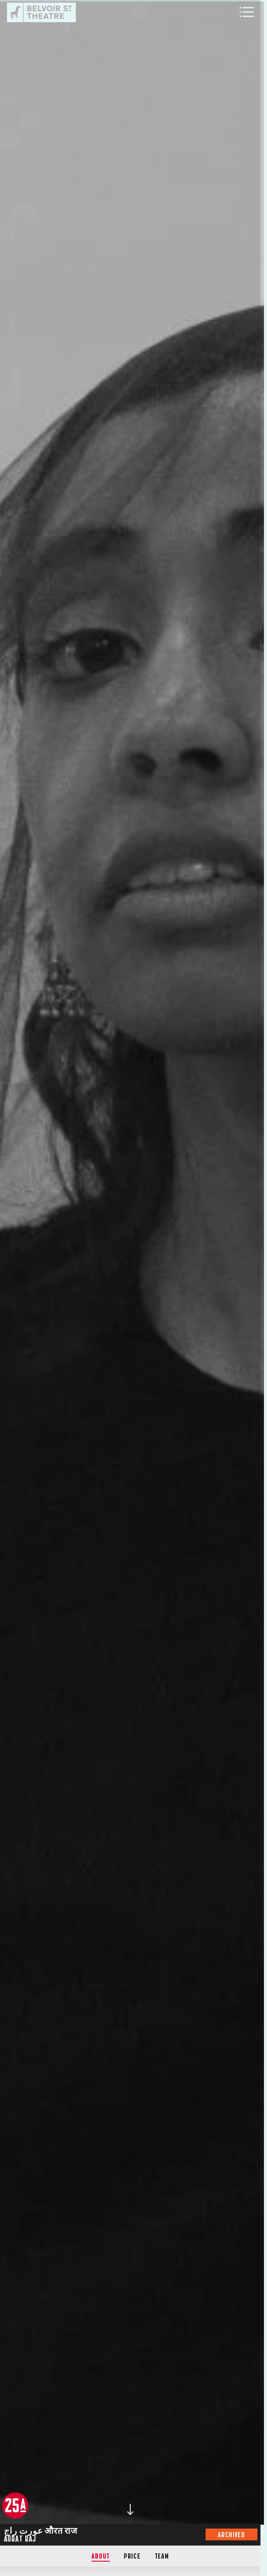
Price (132, 2556)
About (100, 2556)
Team (162, 2556)
